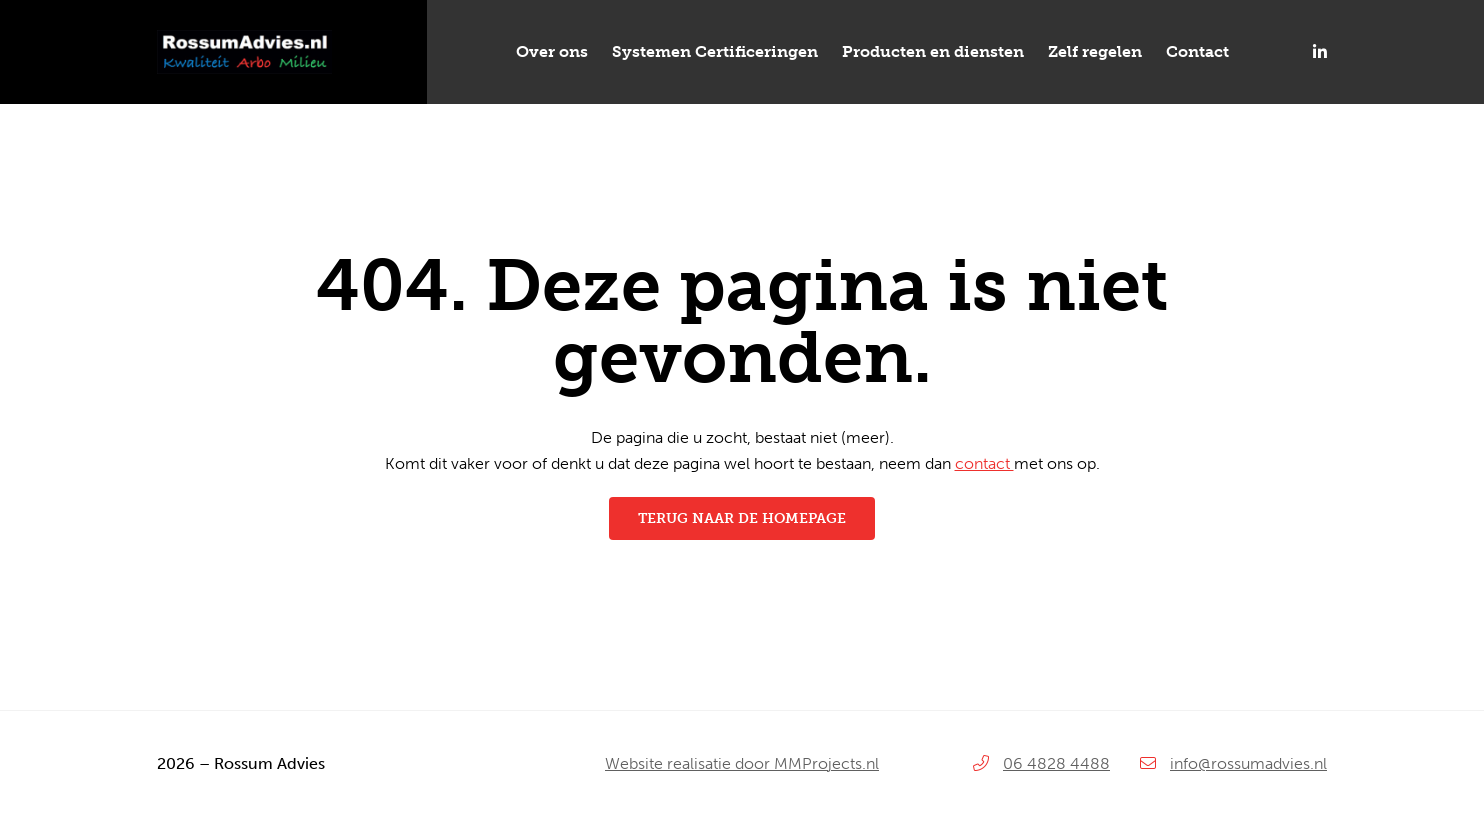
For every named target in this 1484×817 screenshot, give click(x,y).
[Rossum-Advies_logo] (244, 37)
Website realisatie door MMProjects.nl (742, 763)
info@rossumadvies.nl (1248, 763)
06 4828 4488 (1056, 763)
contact (984, 463)
